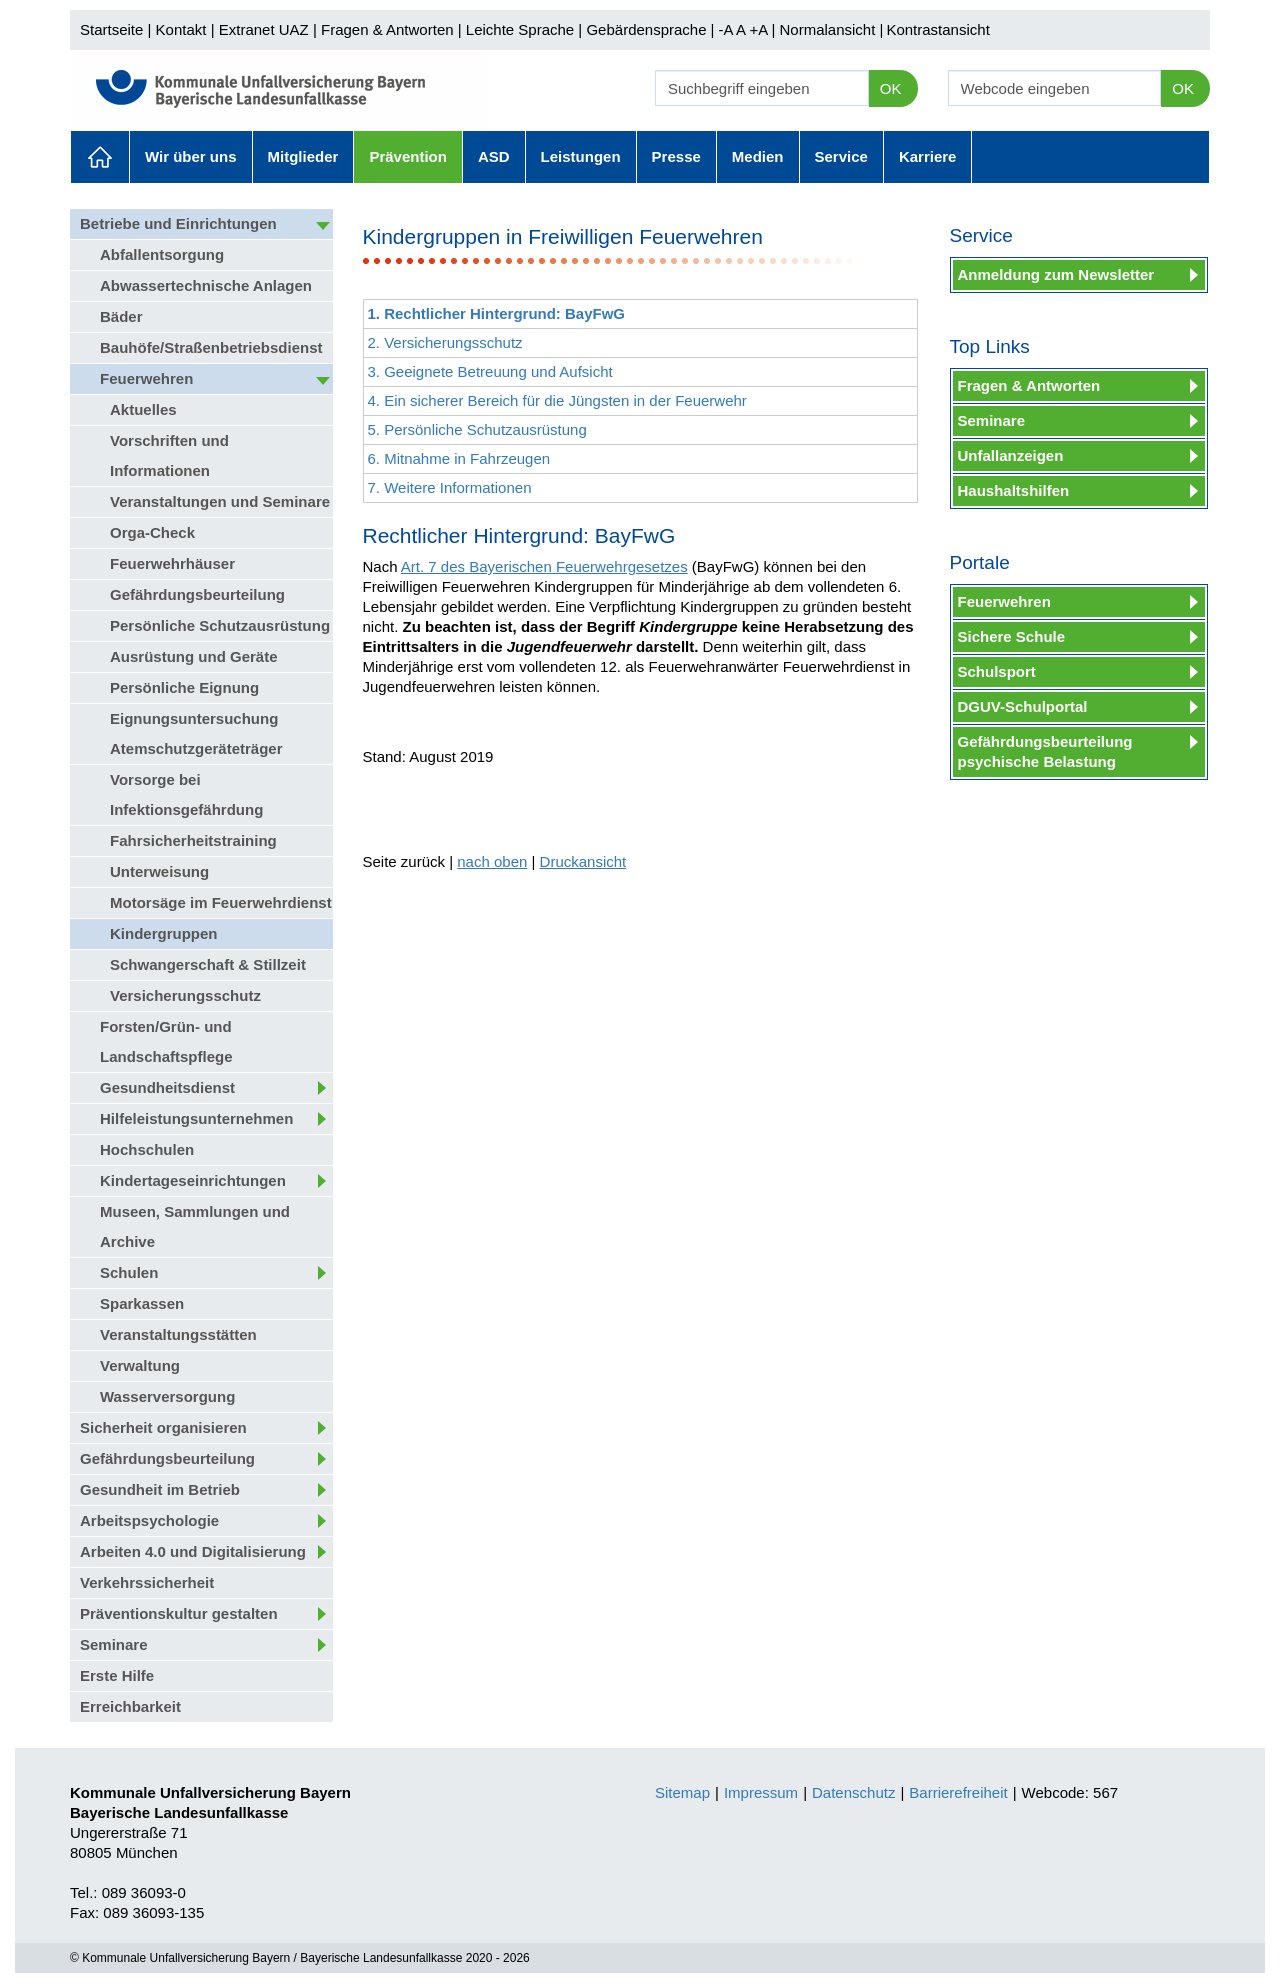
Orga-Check (152, 532)
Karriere (928, 156)
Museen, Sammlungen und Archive (195, 1226)
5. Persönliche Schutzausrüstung (477, 429)
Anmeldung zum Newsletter (1056, 274)
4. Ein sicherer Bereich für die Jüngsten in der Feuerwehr (557, 400)
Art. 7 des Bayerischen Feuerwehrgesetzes (544, 566)
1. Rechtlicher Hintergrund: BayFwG (497, 313)
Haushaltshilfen (1014, 490)
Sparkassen (142, 1303)
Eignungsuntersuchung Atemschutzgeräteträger (196, 733)
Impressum (761, 1792)
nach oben (492, 861)
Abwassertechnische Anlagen (206, 285)
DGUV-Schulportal (1023, 706)
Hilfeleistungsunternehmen (196, 1118)
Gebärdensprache (646, 29)
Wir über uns (191, 156)
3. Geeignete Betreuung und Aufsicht (490, 371)
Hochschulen (147, 1149)
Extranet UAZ (264, 29)
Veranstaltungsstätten (178, 1334)
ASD (494, 156)
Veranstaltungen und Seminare (220, 501)
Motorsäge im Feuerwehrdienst (221, 902)
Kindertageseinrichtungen (193, 1180)
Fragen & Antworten (387, 29)
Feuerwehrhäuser (172, 563)
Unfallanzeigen (1011, 455)
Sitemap (682, 1792)
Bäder (121, 316)
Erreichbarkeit (130, 1706)
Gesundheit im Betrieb (160, 1489)
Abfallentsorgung (162, 254)
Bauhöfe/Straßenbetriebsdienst (211, 347)
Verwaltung (140, 1365)
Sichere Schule (1012, 636)
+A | (760, 29)
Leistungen (581, 156)
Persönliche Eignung (184, 687)
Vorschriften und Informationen (169, 455)
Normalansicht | (831, 29)
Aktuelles (100, 157)
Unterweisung (159, 871)
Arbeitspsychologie (149, 1520)
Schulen (129, 1272)
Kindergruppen (164, 933)
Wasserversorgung (167, 1396)
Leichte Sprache (520, 29)
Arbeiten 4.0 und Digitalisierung (193, 1551)
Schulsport (997, 671)
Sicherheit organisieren (163, 1427)
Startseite (111, 29)
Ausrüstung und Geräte (194, 656)
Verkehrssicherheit (147, 1582)
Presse (676, 156)
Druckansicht (583, 861)
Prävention (408, 156)
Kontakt (181, 29)
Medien (758, 156)
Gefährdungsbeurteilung (197, 594)
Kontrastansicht (937, 29)
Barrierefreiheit (958, 1792)
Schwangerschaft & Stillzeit (208, 964)
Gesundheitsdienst (167, 1087)
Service (841, 156)
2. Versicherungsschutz (445, 342)
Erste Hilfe (117, 1675)
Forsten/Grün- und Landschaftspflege (166, 1041)
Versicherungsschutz (185, 995)
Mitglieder (303, 156)
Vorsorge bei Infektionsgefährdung (186, 794)
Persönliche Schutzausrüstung (220, 625)
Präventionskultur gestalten (179, 1613)
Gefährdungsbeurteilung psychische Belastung (1045, 751)
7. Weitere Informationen (450, 487)
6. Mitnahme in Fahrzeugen (459, 458)
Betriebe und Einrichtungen (178, 223)
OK (891, 88)
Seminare (114, 1644)
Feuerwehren (146, 378)
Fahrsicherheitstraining (193, 840)
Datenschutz (853, 1792)
